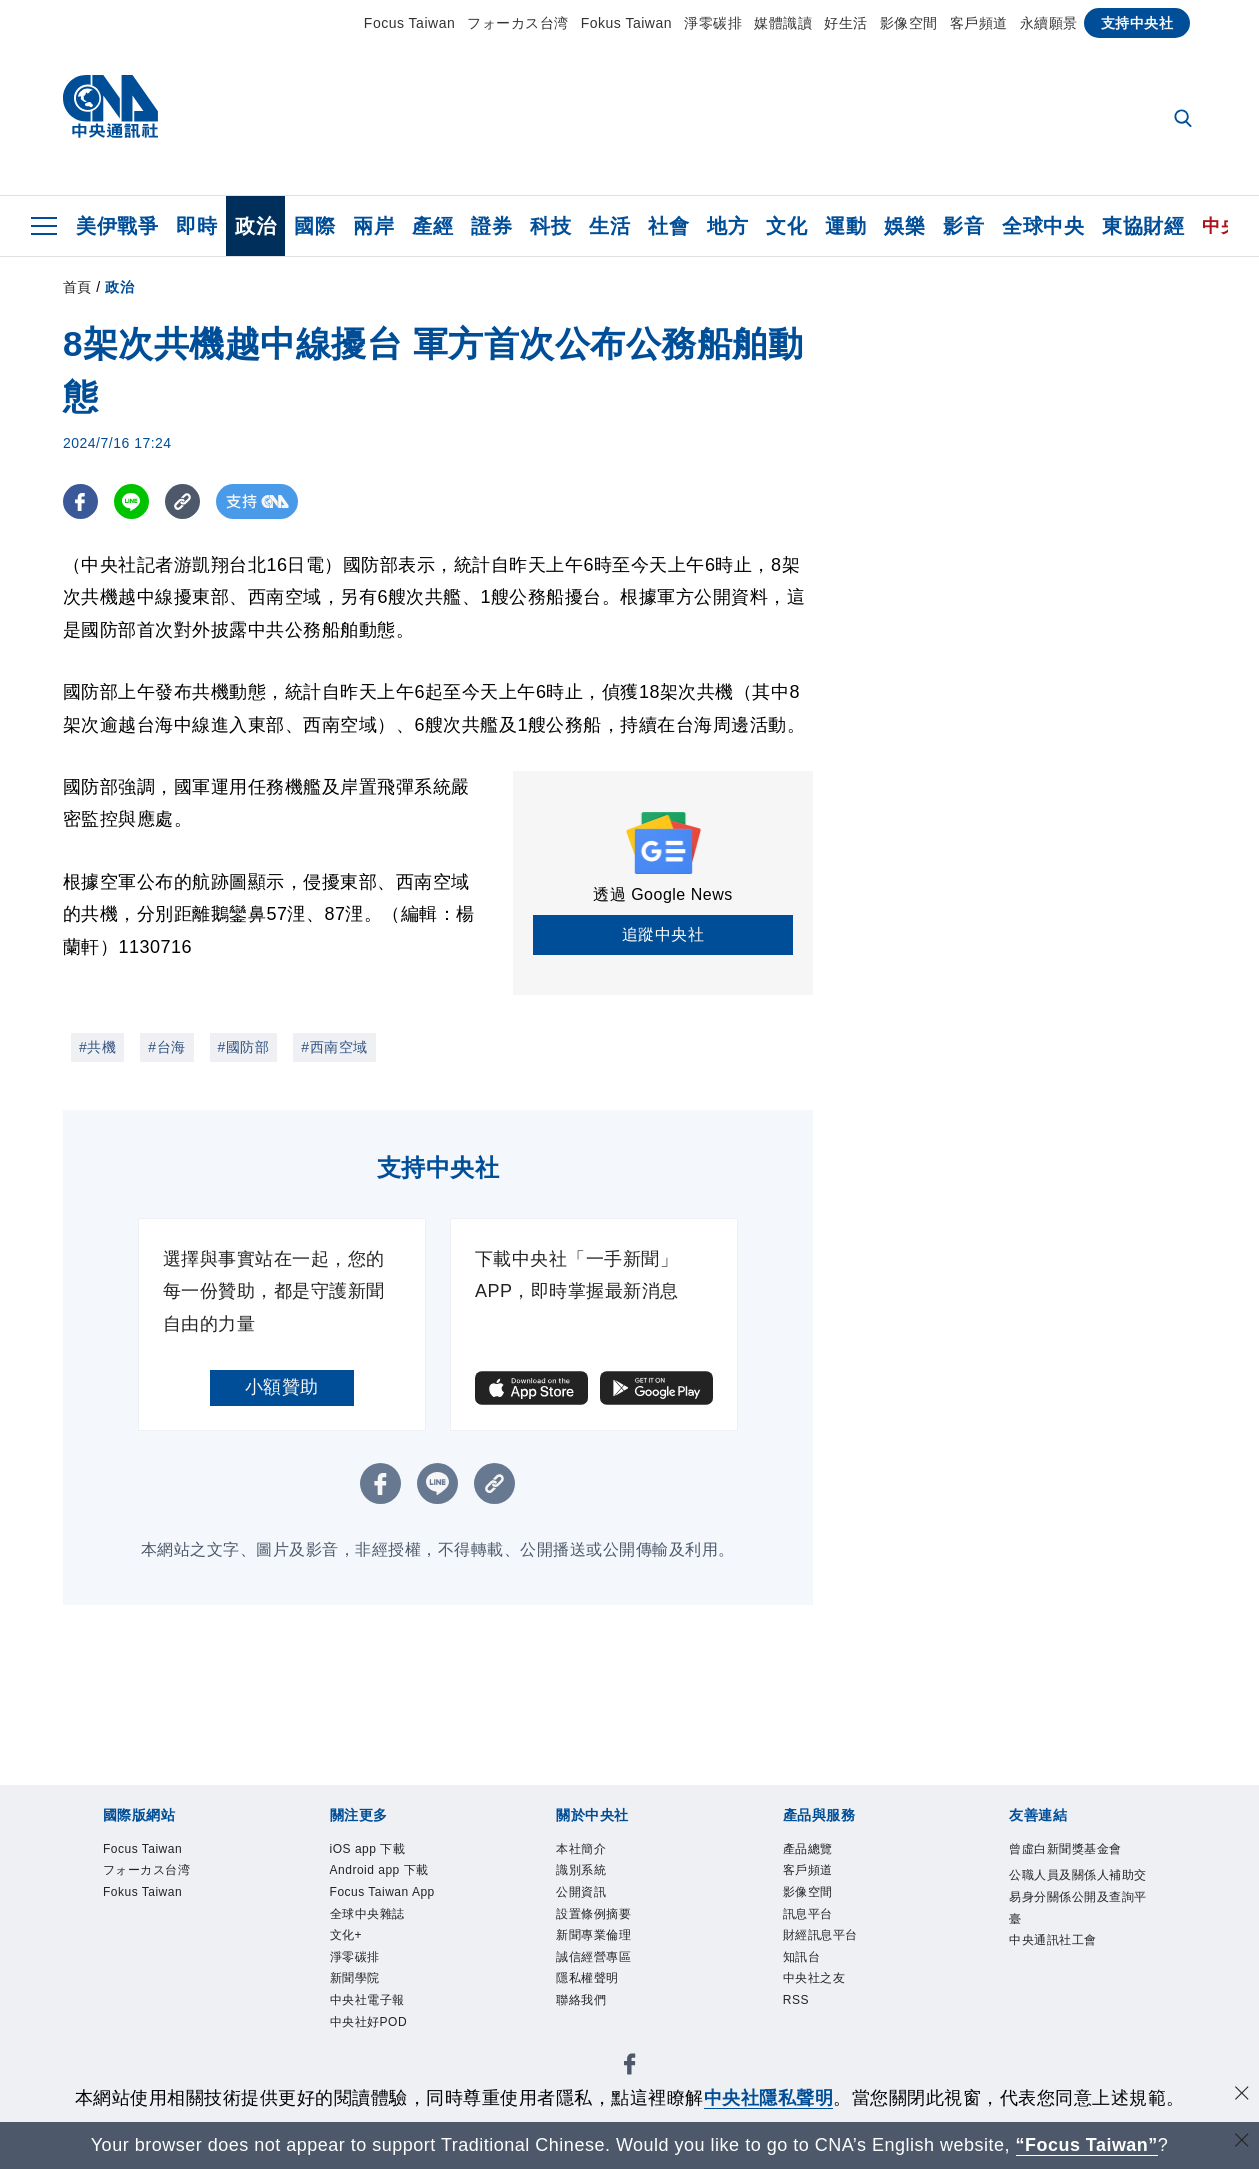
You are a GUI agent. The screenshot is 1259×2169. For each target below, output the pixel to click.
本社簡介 (581, 1849)
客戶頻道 (979, 23)
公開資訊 (581, 1892)
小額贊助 (282, 1387)
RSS (796, 2000)
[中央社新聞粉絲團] (630, 2067)
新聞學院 (355, 1978)
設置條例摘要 (593, 1914)
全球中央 (1043, 226)
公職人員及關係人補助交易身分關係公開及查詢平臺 (1078, 1896)
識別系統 (581, 1870)
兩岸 (373, 226)
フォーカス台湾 (518, 23)
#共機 (97, 1047)
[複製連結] (182, 501)
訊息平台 (808, 1914)
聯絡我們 (581, 2000)
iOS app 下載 (368, 1849)
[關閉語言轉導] (1242, 2142)
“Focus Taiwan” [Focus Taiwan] (1086, 2145)
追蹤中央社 (663, 934)
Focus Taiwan (409, 23)
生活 (609, 226)
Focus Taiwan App (382, 1892)
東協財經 (1143, 226)
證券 (491, 226)
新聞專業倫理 (593, 1935)
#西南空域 (334, 1047)
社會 (668, 226)
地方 (727, 226)
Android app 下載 (379, 1870)
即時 (196, 226)
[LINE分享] (131, 501)
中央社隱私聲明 (769, 2098)
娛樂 (904, 226)
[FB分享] (80, 501)
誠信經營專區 (593, 1957)
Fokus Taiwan (626, 23)
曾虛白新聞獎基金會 (1065, 1849)
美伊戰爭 (117, 226)
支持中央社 (1137, 23)
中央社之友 (814, 1978)
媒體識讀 (783, 23)
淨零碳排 (713, 23)
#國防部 (244, 1047)
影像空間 (909, 23)
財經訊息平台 (820, 1935)
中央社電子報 (367, 2000)
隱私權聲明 (587, 1978)
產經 (432, 226)
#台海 (166, 1047)
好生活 (846, 23)
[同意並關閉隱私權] (1242, 2095)
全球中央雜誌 (367, 1914)
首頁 (77, 287)
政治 (255, 226)
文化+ (346, 1935)
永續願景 (1049, 23)
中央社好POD (369, 2022)
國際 (314, 226)
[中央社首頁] (110, 111)
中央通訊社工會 (1053, 1940)
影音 (963, 226)
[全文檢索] (1185, 120)
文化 (786, 226)
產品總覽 (808, 1849)
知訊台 (802, 1957)
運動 (845, 226)
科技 (550, 226)
